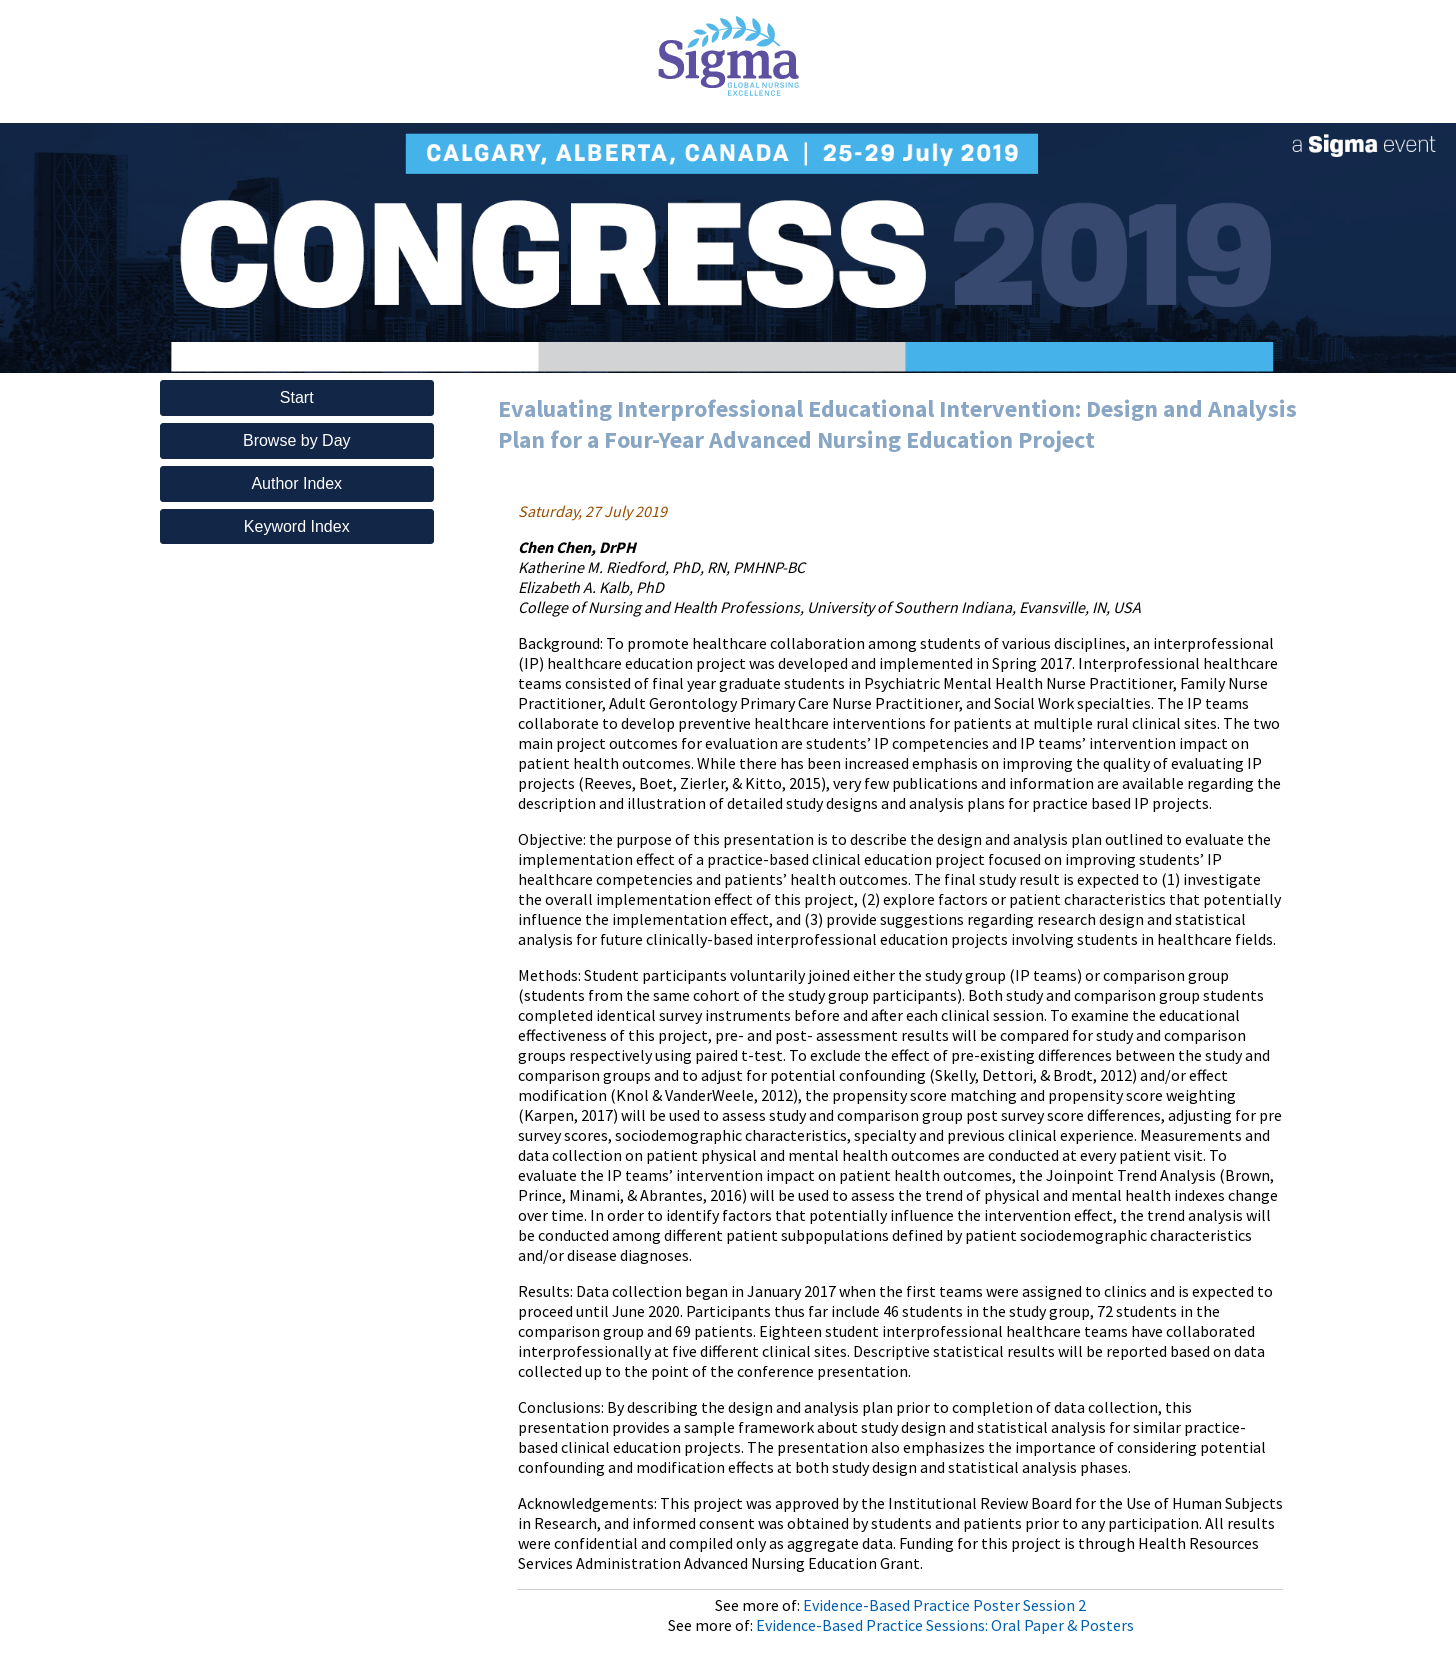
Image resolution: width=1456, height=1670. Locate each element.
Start (297, 397)
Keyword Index (297, 526)
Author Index (296, 483)
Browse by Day (297, 440)
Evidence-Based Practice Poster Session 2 (944, 1605)
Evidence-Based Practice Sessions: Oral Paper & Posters (945, 1625)
